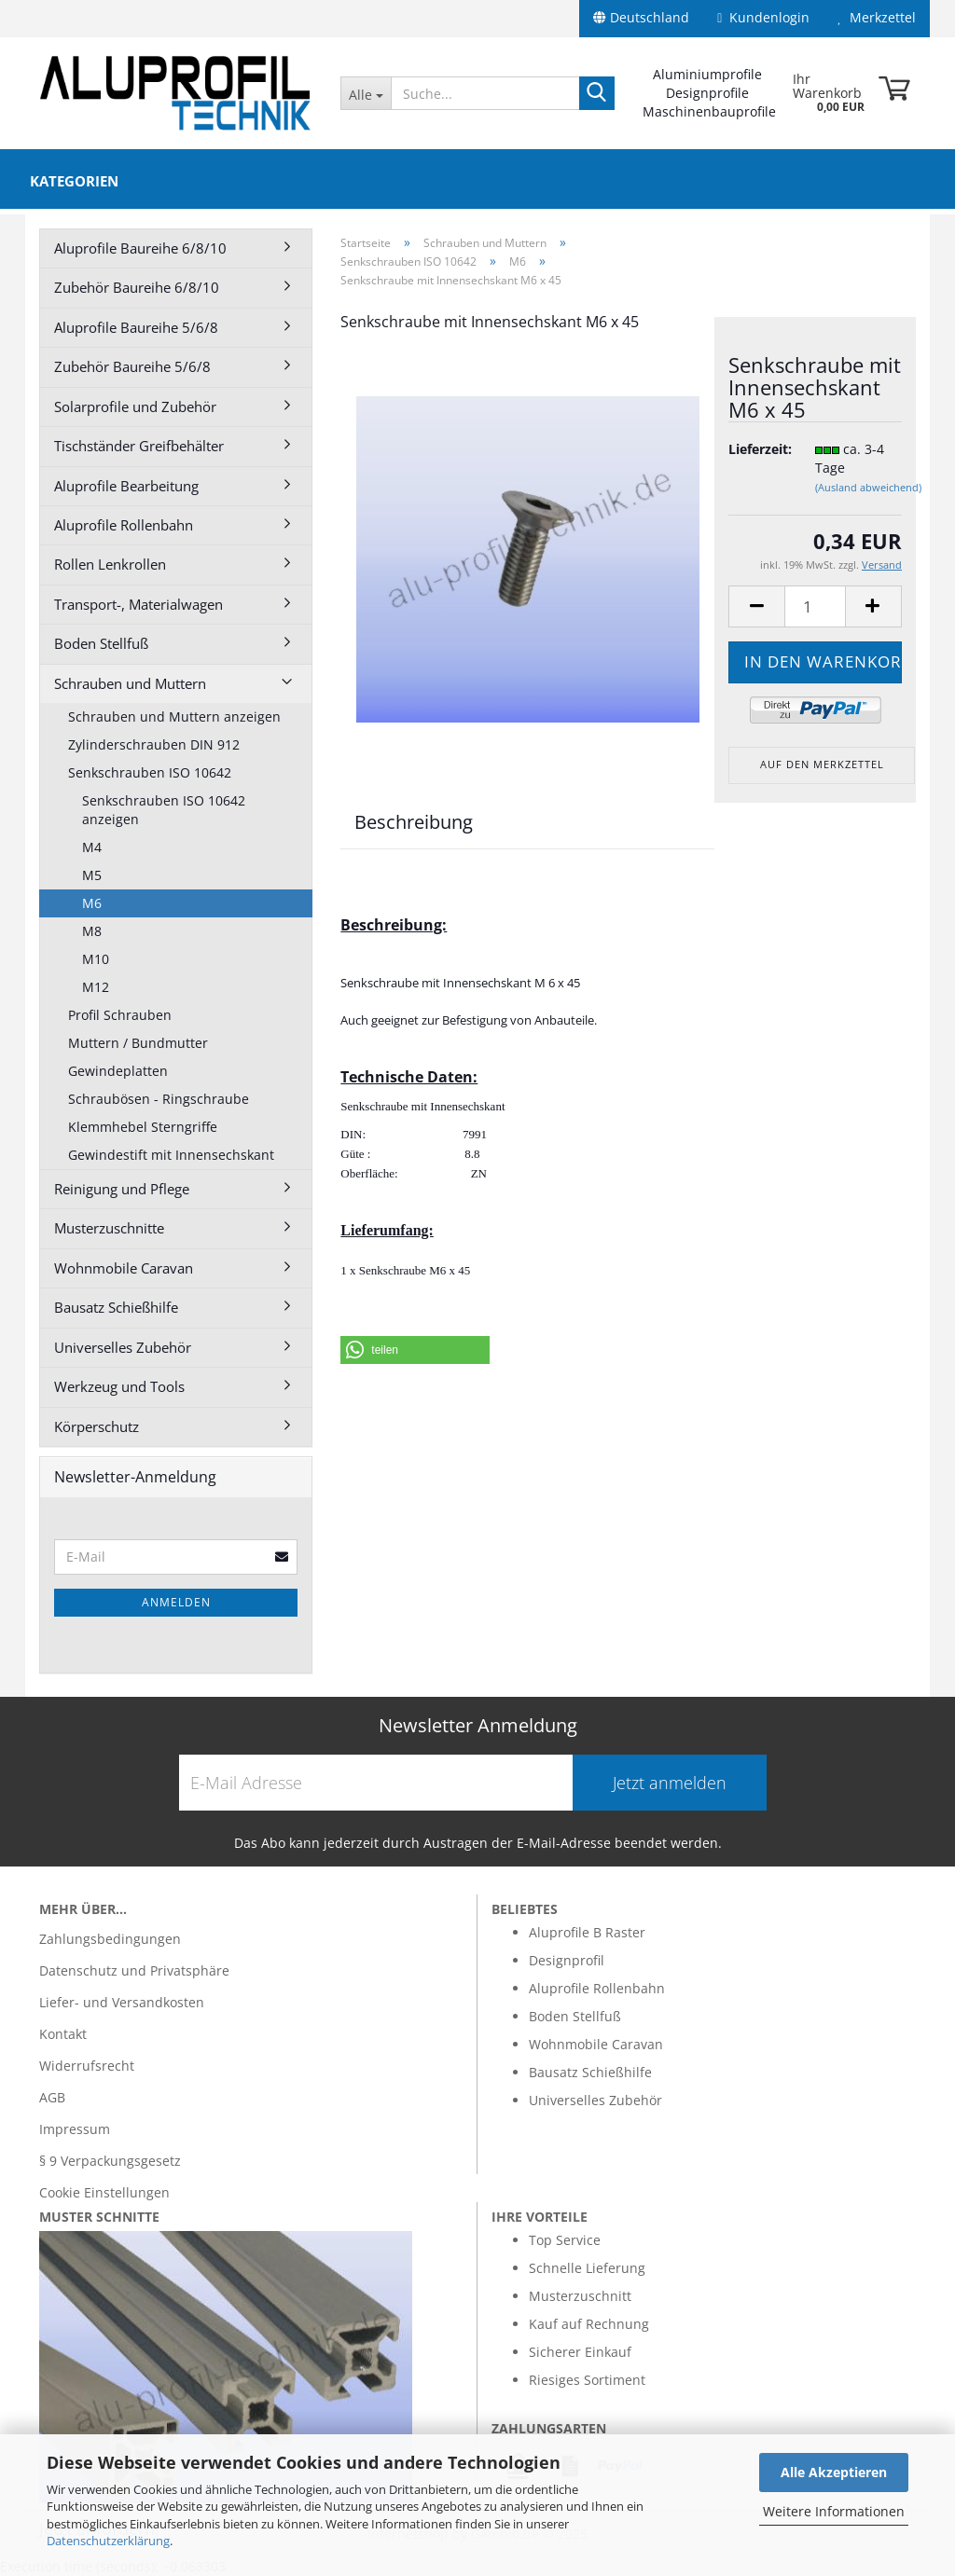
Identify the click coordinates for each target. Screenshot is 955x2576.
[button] (415, 1350)
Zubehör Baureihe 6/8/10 (136, 287)
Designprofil (566, 1960)
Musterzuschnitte (109, 1228)
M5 (92, 875)
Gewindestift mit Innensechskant (171, 1155)
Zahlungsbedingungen (110, 1939)
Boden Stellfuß (101, 643)
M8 (92, 931)
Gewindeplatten (118, 1071)
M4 (92, 847)
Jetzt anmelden (670, 1782)
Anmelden (176, 1602)
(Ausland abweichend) (868, 487)
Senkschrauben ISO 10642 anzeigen (163, 810)
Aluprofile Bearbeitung (126, 485)
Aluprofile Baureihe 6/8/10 (140, 248)
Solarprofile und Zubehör (135, 406)
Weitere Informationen (834, 2511)
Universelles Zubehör (122, 1347)
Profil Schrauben (120, 1015)
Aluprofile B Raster (587, 1932)
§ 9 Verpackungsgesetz (110, 2161)
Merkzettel (876, 17)
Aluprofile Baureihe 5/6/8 (136, 327)
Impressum (74, 2129)
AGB (52, 2097)
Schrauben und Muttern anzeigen (174, 716)
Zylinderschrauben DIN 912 (154, 744)
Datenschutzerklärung (108, 2540)
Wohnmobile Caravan (123, 1268)
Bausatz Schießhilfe (116, 1307)
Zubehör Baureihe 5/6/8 (132, 366)
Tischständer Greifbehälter (139, 445)
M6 (92, 903)
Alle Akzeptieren (834, 2472)
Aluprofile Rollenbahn (123, 525)
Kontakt (63, 2034)
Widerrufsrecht (86, 2065)
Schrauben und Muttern (130, 683)
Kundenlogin (763, 17)
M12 (95, 987)
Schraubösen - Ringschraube (158, 1099)
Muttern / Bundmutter (138, 1043)
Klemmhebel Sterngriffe (142, 1127)
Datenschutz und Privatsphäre (134, 1970)
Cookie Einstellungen (104, 2192)
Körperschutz (96, 1426)
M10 (95, 959)
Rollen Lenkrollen (110, 564)
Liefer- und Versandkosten (121, 2002)
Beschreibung (413, 821)
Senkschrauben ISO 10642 (149, 772)
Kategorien (74, 181)
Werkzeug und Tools (119, 1386)
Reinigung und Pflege (121, 1188)
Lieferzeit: (757, 449)
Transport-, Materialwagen (138, 604)
